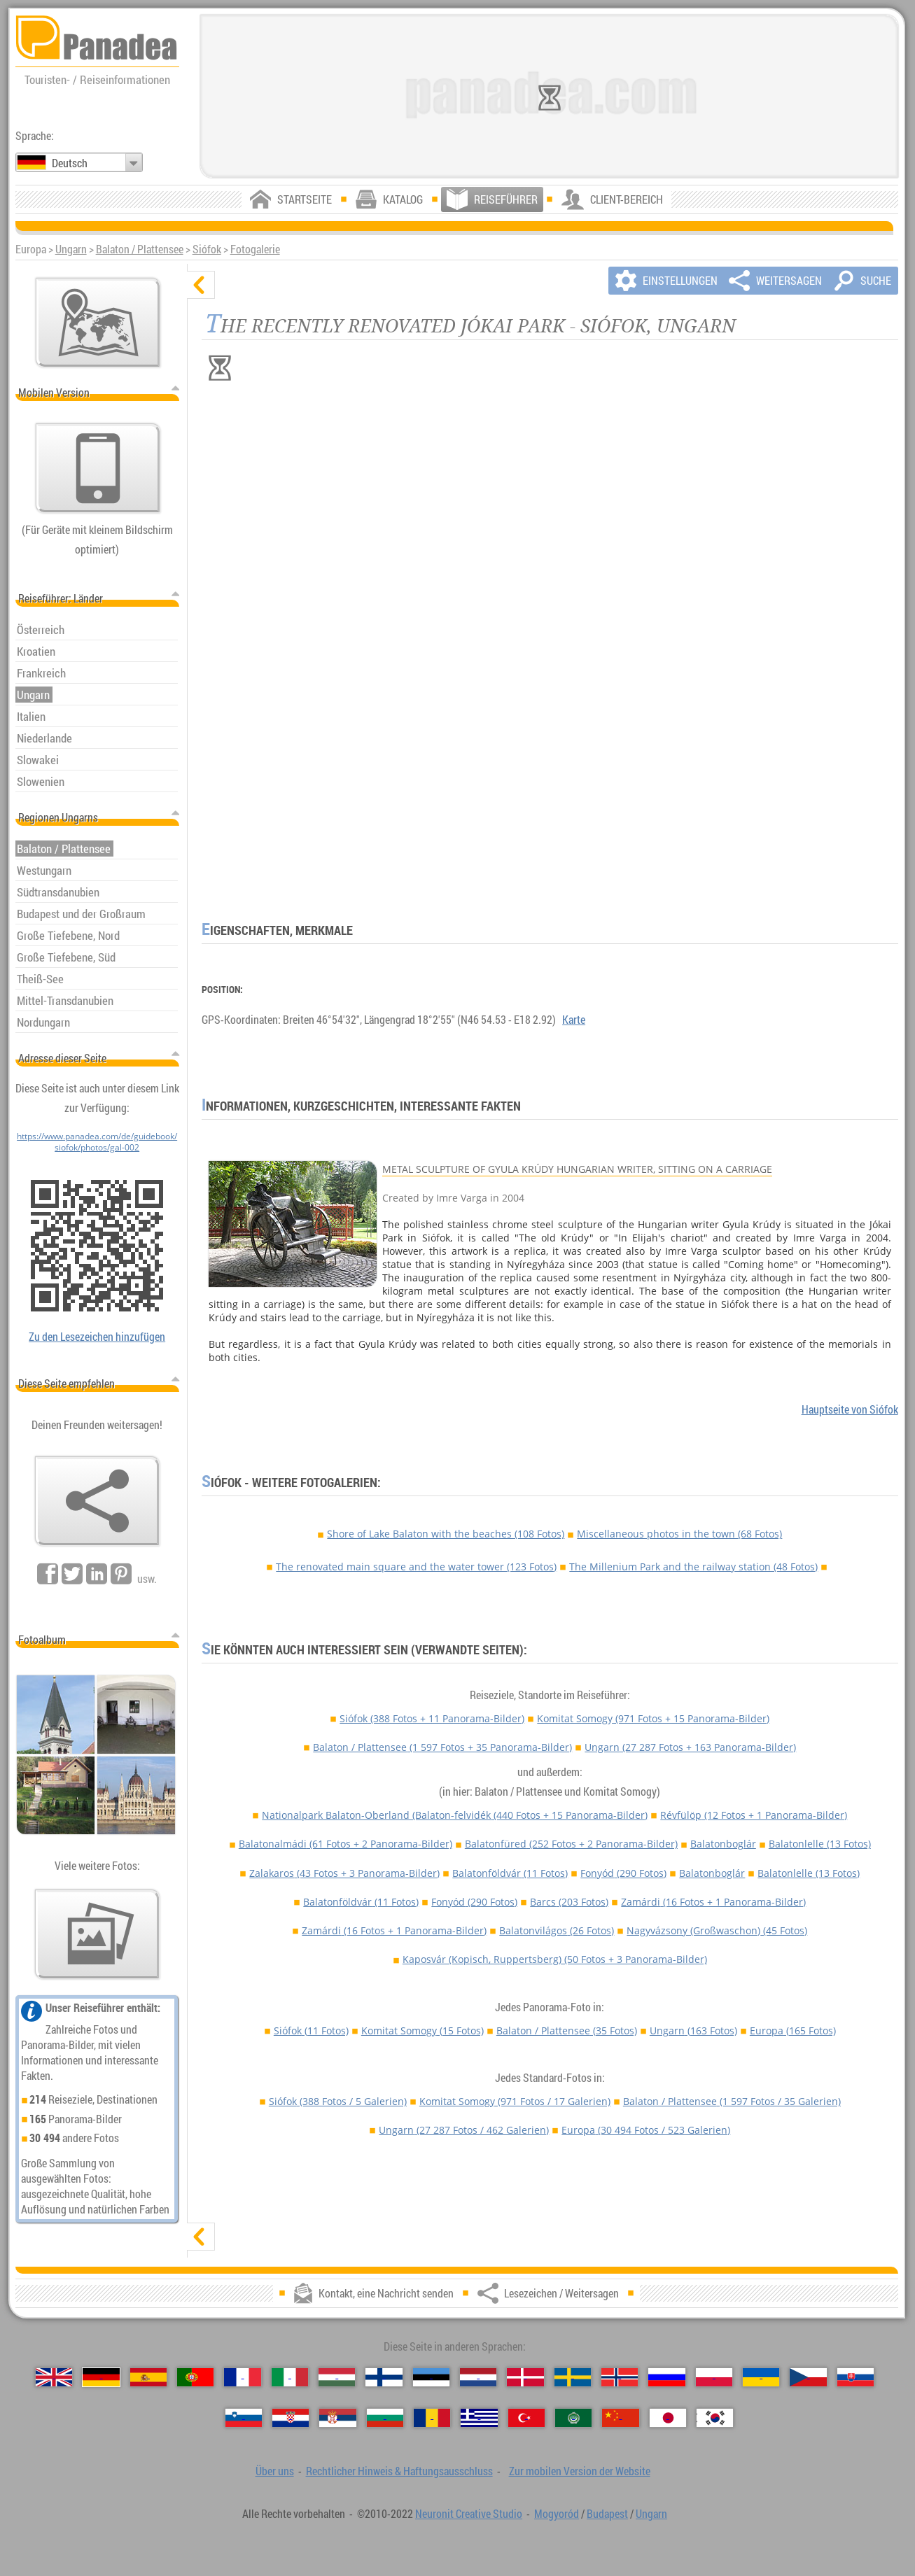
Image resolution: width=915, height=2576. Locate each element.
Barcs (569, 1901)
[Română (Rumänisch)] (432, 2418)
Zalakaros (344, 1873)
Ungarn (71, 249)
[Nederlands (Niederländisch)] (478, 2377)
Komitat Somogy (653, 1718)
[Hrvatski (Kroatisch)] (290, 2418)
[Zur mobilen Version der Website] (98, 468)
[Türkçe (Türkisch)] (526, 2418)
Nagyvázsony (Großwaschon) (717, 1930)
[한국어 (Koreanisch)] (715, 2418)
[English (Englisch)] (54, 2377)
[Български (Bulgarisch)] (385, 2418)
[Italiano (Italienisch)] (290, 2377)
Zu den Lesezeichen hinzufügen (97, 1336)
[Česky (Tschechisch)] (808, 2377)
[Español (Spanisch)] (148, 2377)
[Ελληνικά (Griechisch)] (479, 2418)
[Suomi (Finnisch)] (384, 2377)
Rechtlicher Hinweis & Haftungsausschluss (399, 2471)
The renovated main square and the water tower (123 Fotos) (416, 1566)
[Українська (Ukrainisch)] (761, 2377)
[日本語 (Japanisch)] (668, 2418)
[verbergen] (201, 285)
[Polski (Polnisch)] (714, 2377)
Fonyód (623, 1873)
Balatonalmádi (345, 1843)
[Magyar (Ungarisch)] (337, 2377)
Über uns (275, 2471)
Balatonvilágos (556, 1930)
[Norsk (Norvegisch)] (619, 2377)
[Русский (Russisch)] (666, 2377)
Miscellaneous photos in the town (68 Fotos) (679, 1533)
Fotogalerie (255, 249)
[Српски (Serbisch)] (337, 2418)
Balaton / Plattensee (139, 249)
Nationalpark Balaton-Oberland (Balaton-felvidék (455, 1815)
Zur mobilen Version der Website (579, 2471)
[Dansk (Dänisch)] (525, 2377)
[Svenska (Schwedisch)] (573, 2377)
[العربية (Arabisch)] (573, 2418)
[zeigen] (201, 2237)
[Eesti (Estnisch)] (431, 2377)
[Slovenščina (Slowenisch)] (244, 2418)
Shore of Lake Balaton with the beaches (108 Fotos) (445, 1533)
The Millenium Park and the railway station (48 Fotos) (693, 1566)
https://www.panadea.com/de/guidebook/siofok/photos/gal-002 (97, 1141)
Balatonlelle (820, 1843)
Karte (573, 1019)
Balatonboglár (723, 1843)
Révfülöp (753, 1815)
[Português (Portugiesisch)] (195, 2377)
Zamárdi (713, 1901)
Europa (793, 2030)
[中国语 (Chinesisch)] (620, 2418)
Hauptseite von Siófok (850, 1409)
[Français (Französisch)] (242, 2377)
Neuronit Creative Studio (468, 2513)
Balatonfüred (571, 1843)
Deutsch (70, 163)
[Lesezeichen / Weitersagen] (97, 1501)
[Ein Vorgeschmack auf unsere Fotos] (97, 1934)
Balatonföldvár (510, 1873)
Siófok (207, 249)
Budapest (607, 2513)
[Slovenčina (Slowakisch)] (855, 2377)
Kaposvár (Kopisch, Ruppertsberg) (555, 1959)
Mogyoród (556, 2513)
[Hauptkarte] (98, 322)
